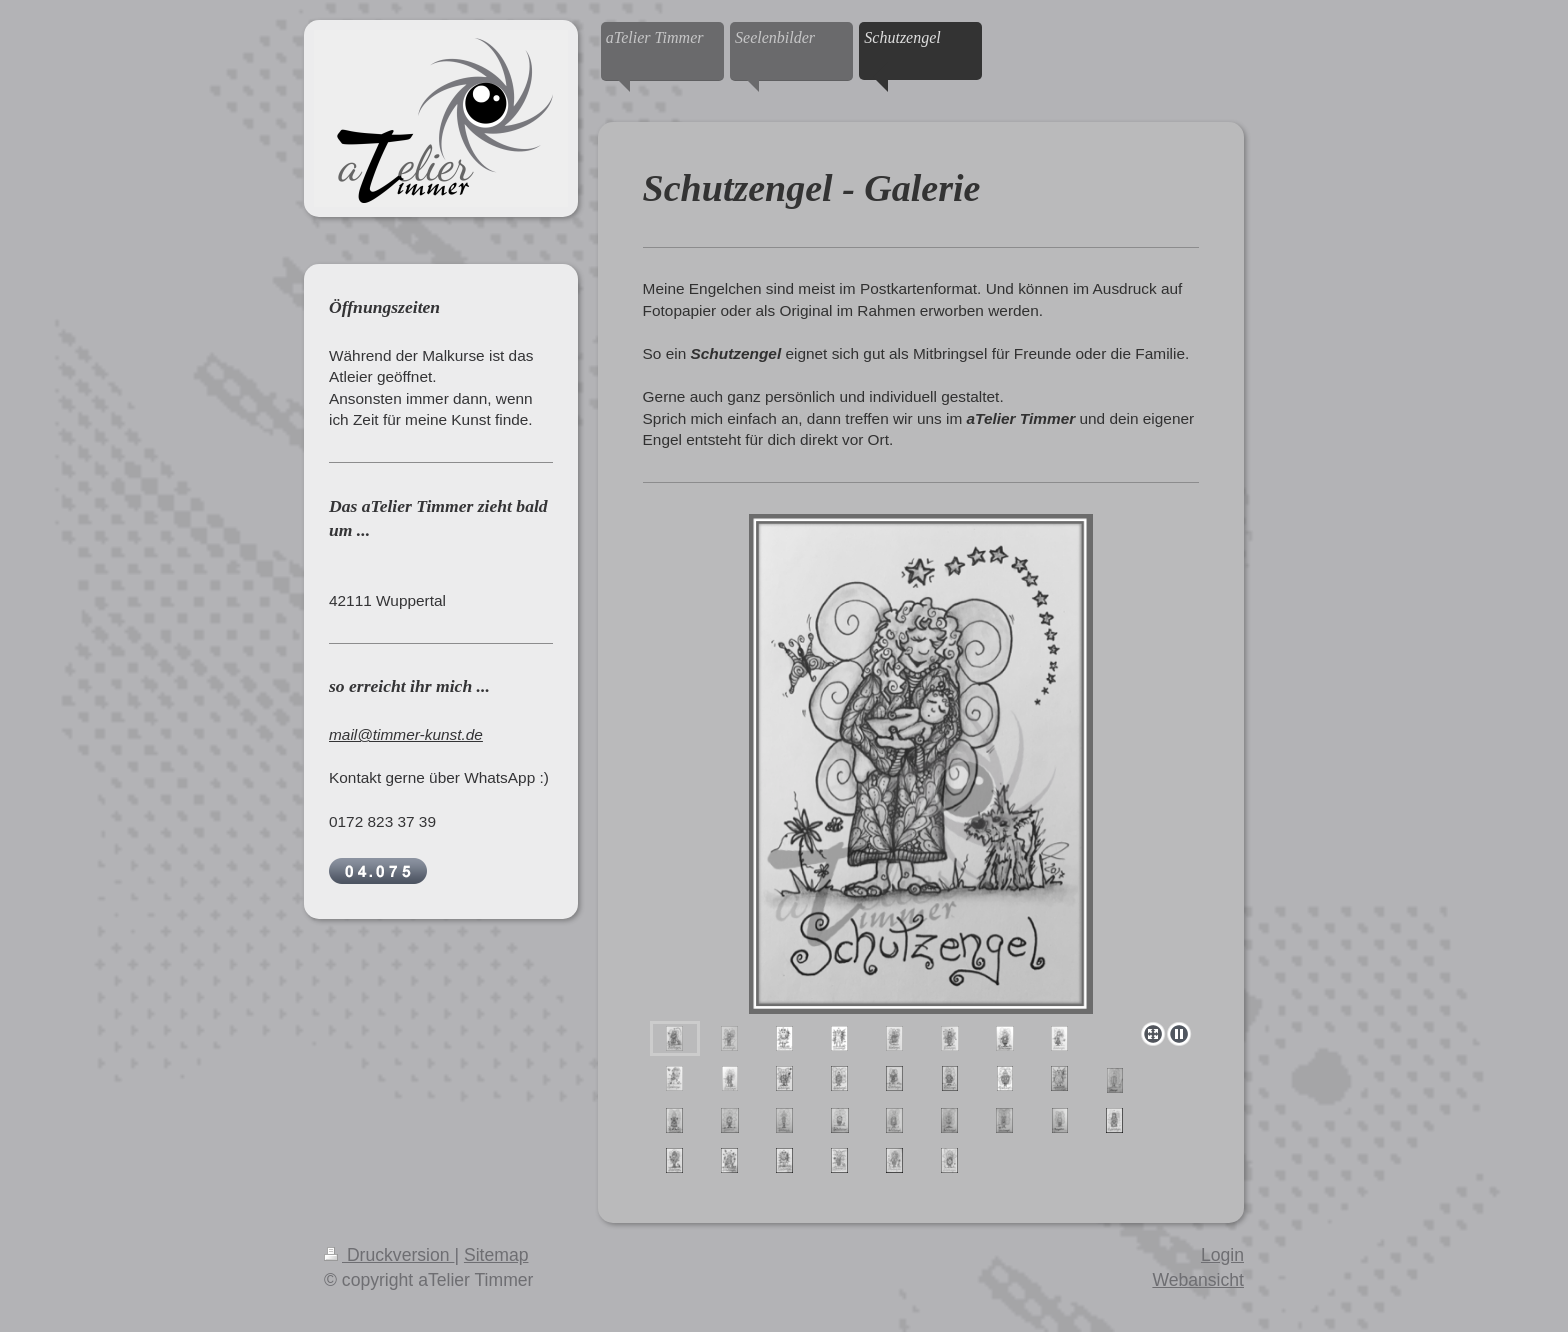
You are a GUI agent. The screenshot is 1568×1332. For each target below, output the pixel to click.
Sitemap (496, 1255)
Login (1222, 1255)
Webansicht (1198, 1280)
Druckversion (389, 1255)
